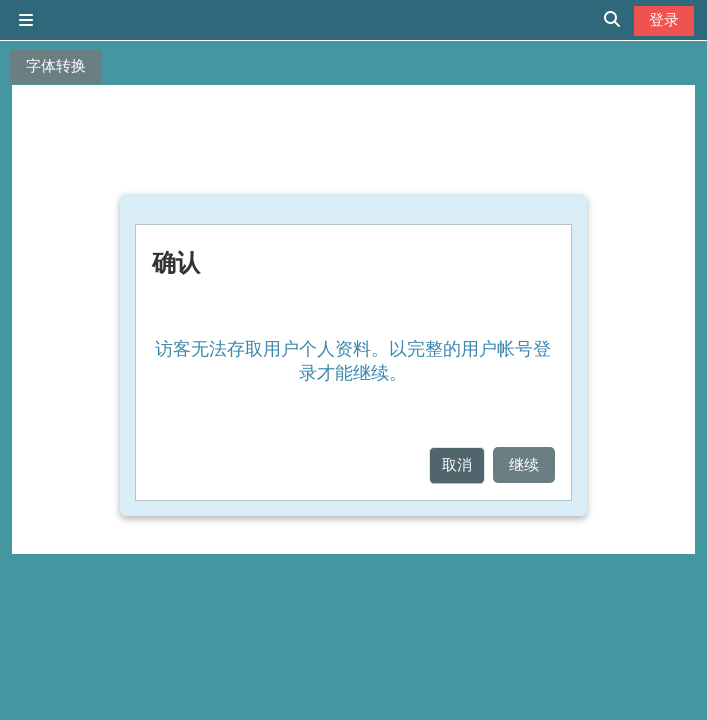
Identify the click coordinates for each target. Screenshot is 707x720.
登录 (664, 19)
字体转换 (56, 65)
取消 (457, 464)
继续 (524, 464)
